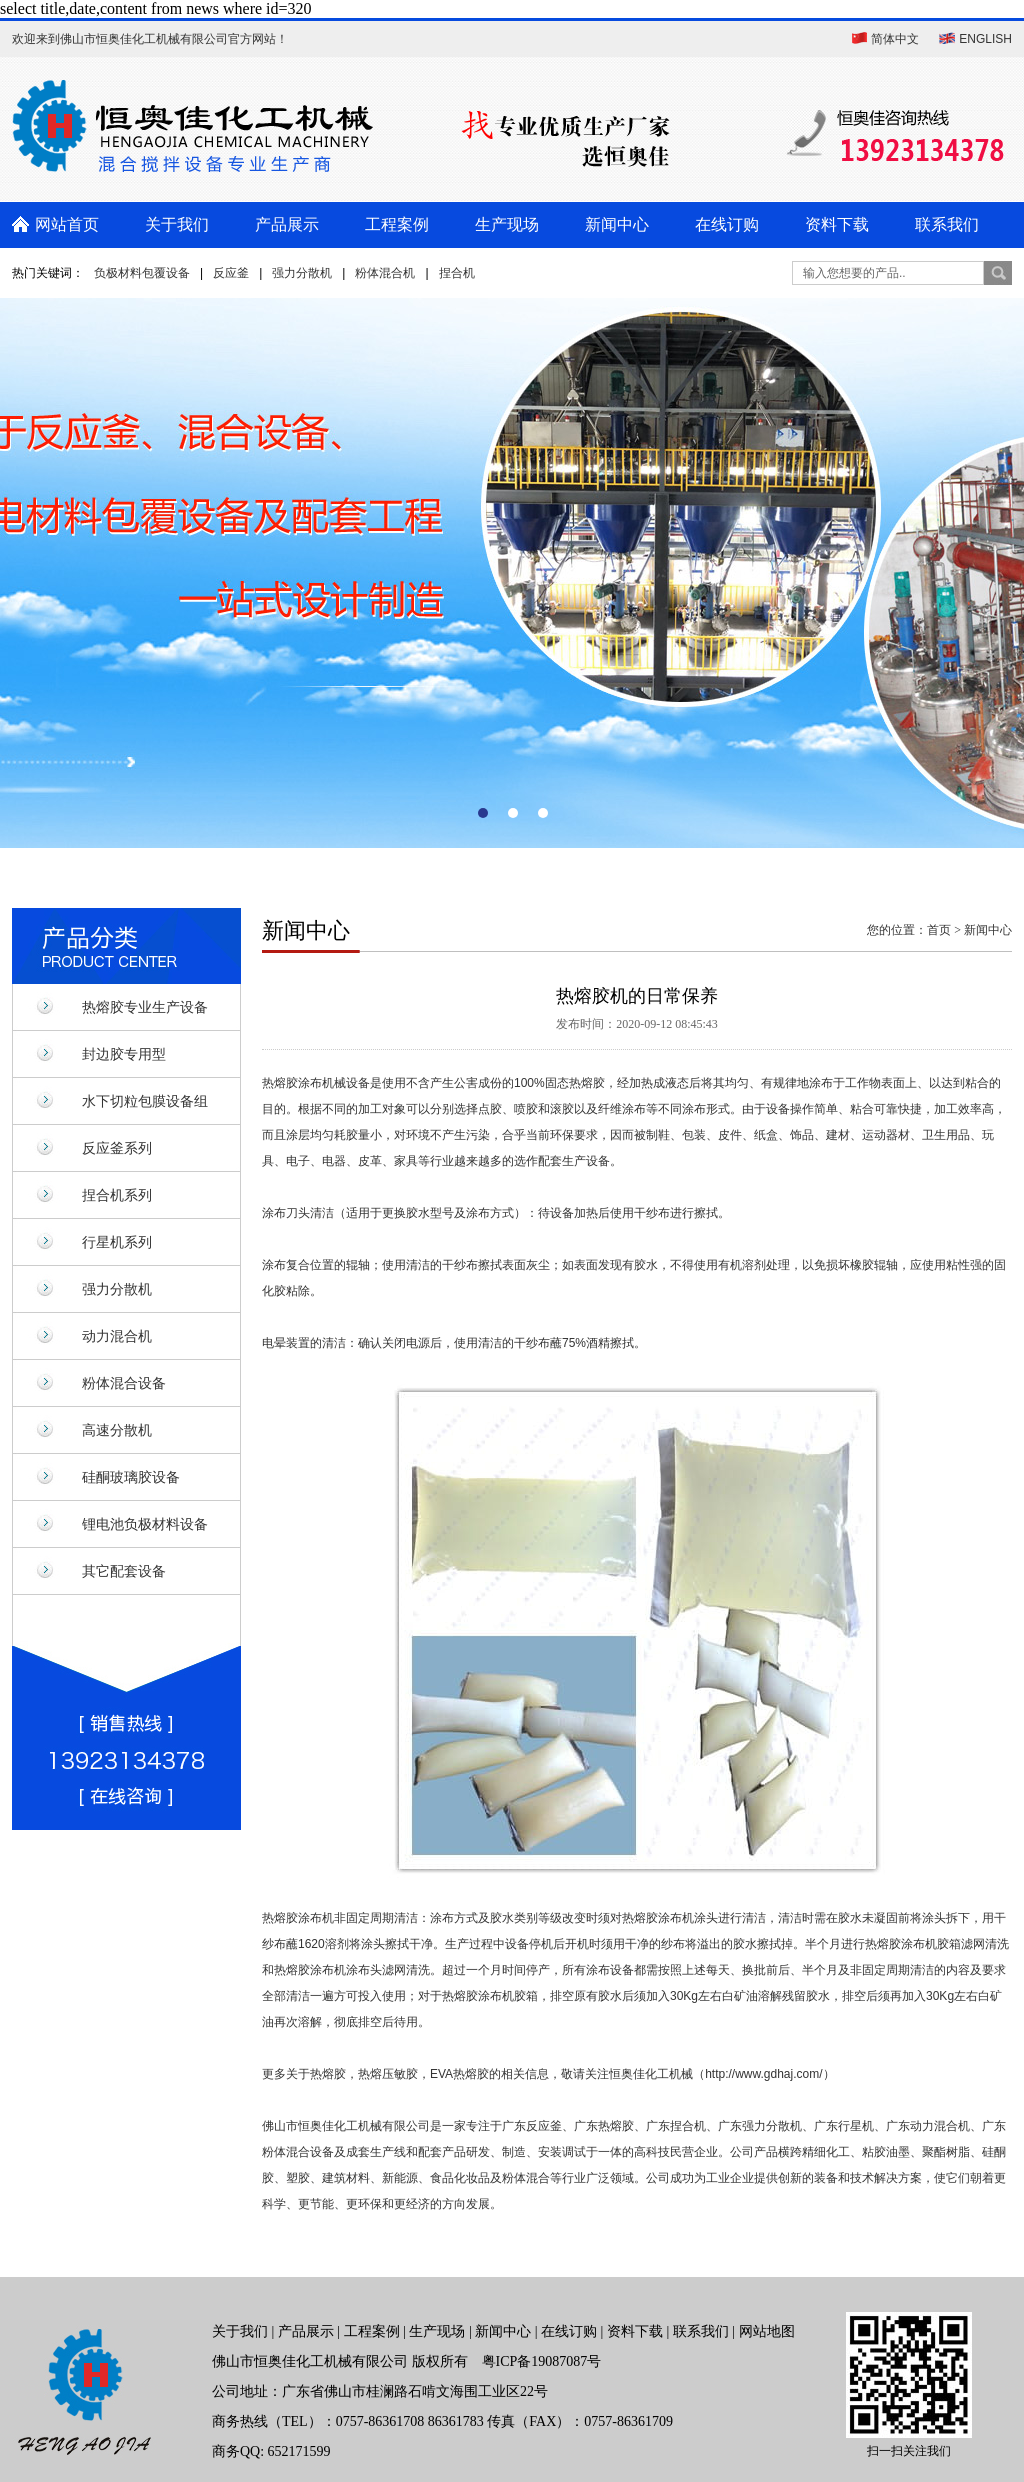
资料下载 (837, 224)
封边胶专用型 (124, 1054)
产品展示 (287, 224)
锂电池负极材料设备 (145, 1524)
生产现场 (507, 224)
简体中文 (895, 39)
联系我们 (947, 224)
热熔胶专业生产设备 (145, 1007)
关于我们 (177, 224)
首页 (939, 930)
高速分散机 (117, 1430)
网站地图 (767, 2331)
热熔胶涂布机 (298, 1918)
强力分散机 (302, 273)
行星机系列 (117, 1242)
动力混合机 (117, 1336)
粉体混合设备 (124, 1383)
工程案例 (397, 224)
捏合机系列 (117, 1195)
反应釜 (231, 273)
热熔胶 (280, 1083)
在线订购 (727, 224)
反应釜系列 (117, 1148)
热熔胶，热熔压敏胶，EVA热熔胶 (399, 2074)
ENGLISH (985, 39)
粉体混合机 (385, 273)
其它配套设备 (124, 1571)
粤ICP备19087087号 (542, 2361)
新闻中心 (617, 224)
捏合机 (457, 273)
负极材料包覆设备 (142, 273)
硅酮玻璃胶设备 (131, 1477)
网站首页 (67, 224)
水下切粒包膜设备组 (145, 1101)
